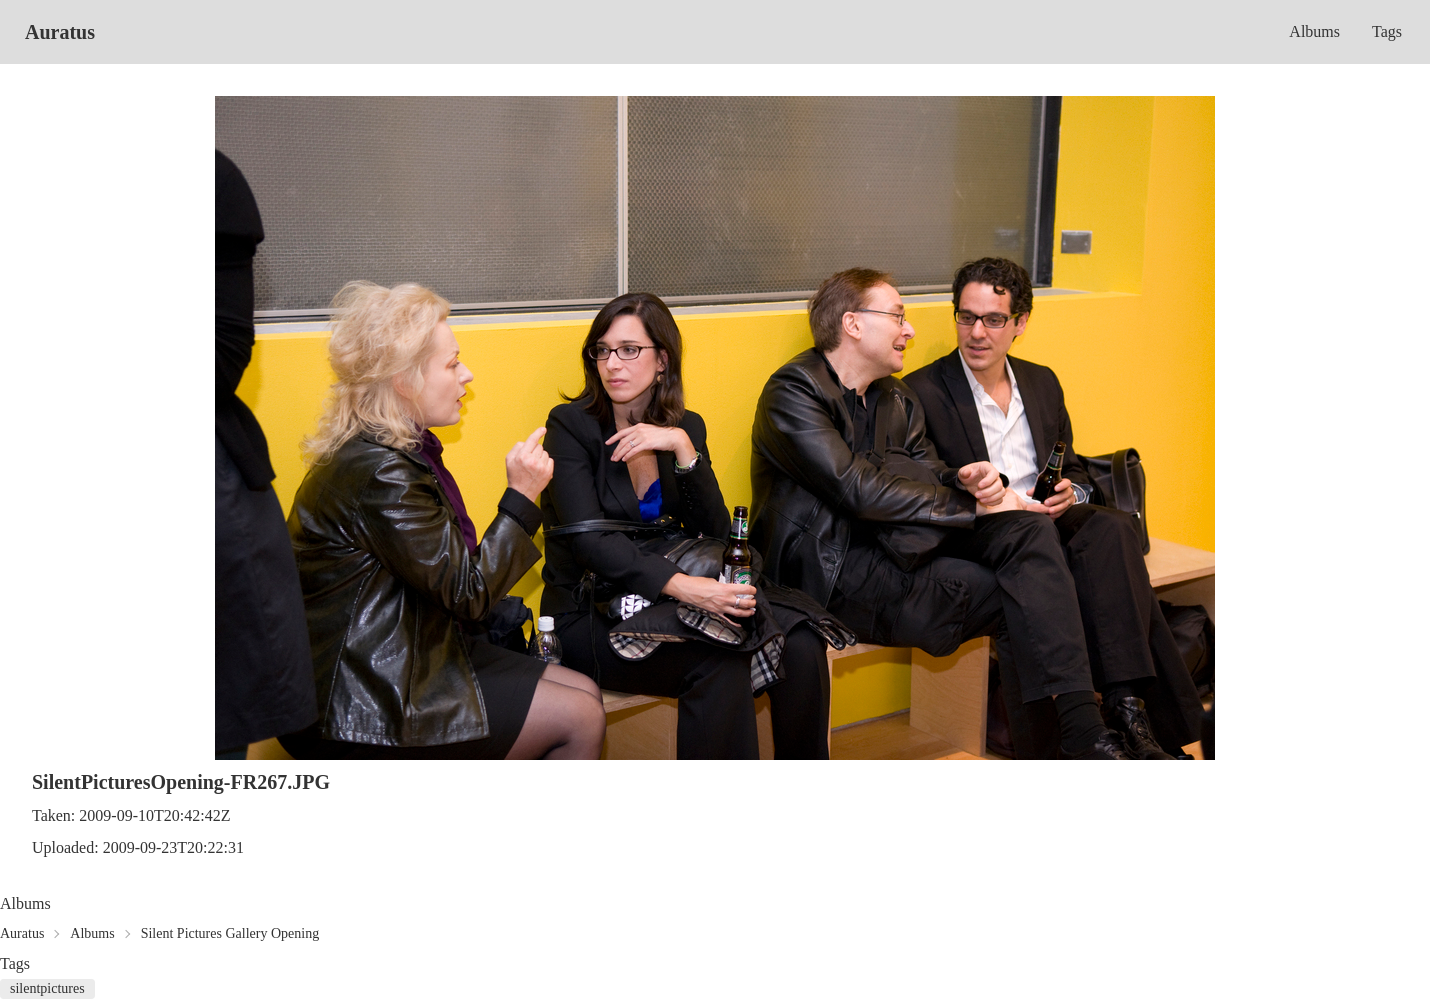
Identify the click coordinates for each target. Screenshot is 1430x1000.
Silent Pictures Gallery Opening (230, 933)
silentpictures (47, 988)
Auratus (60, 32)
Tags (1387, 31)
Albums (1314, 31)
